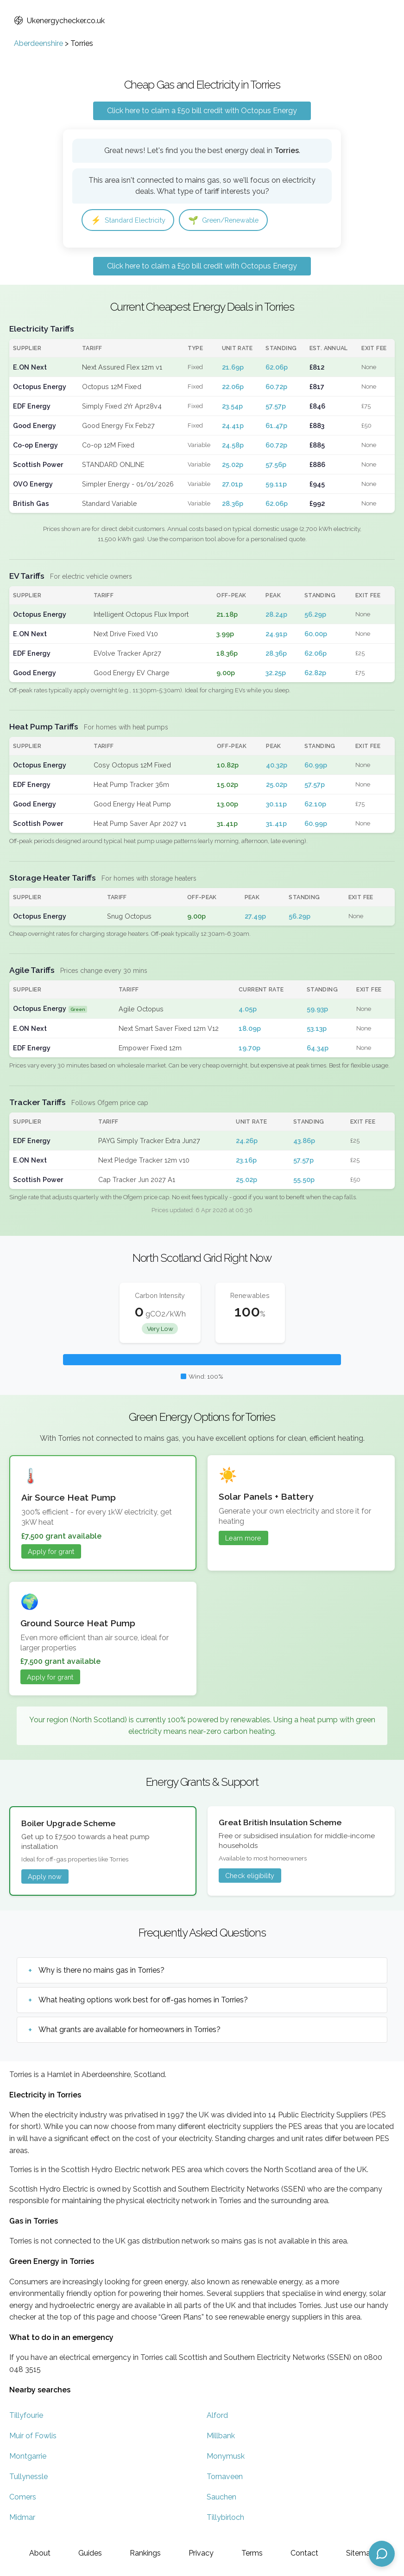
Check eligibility (249, 1876)
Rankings (145, 2553)
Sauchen (221, 2497)
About (39, 2553)
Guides (90, 2553)
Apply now (45, 1877)
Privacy (201, 2553)
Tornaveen (225, 2477)
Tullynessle (28, 2477)
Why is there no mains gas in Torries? (101, 1971)
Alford (217, 2416)
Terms (252, 2553)
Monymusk (226, 2457)
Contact (304, 2553)
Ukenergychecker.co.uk (59, 20)
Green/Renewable (235, 220)
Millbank (221, 2436)
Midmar (22, 2518)
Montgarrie (27, 2457)
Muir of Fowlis (33, 2436)
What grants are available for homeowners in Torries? (129, 2030)
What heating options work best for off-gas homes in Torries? (143, 2000)
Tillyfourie (26, 2416)
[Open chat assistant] (382, 2554)
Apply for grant (51, 1552)
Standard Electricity (132, 220)
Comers (22, 2497)
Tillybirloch (225, 2518)
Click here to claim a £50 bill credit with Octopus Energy (202, 110)
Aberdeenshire (38, 43)
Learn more (243, 1539)
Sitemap (360, 2553)
